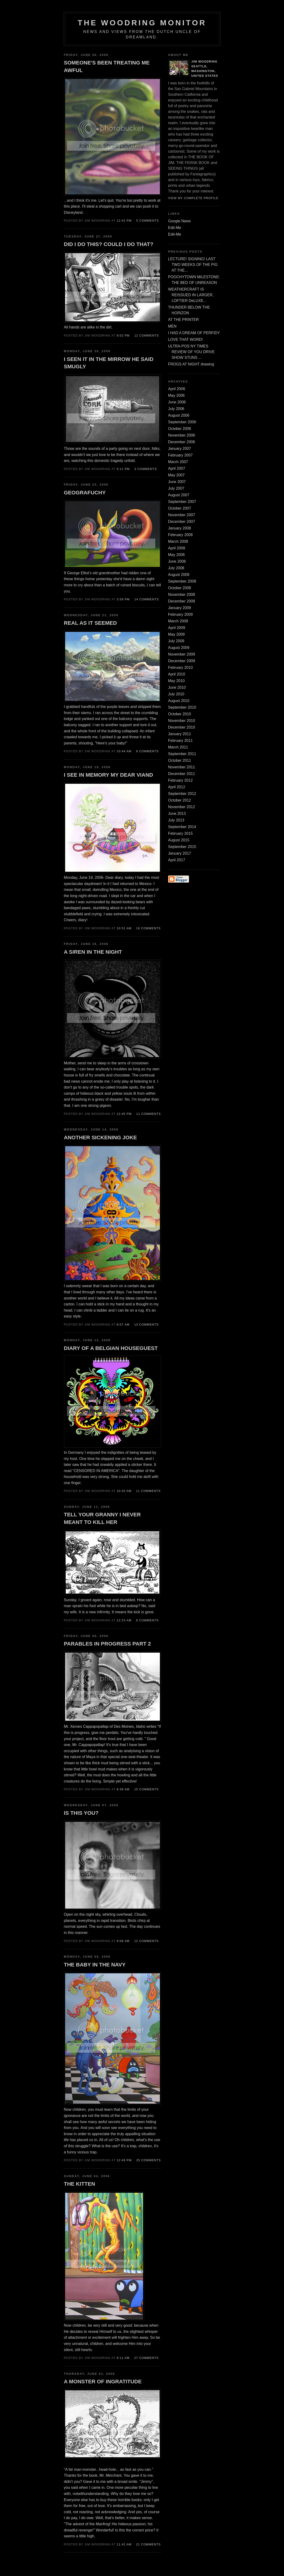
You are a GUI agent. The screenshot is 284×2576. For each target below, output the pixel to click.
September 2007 (182, 502)
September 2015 (182, 847)
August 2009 (178, 648)
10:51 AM (124, 928)
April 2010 (176, 674)
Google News (179, 221)
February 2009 (180, 614)
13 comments (146, 1324)
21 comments (148, 2544)
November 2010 (181, 721)
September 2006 (182, 422)
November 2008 (181, 595)
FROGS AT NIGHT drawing (191, 364)
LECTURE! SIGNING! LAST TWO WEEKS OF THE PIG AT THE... (193, 264)
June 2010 (177, 687)
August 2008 (178, 575)
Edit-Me (174, 228)
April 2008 (176, 548)
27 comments (146, 2358)
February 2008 (180, 535)
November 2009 (181, 654)
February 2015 (180, 833)
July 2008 (176, 568)
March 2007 (178, 462)
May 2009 (176, 634)
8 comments (147, 751)
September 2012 (182, 794)
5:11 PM (123, 469)
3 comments (145, 469)
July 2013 (176, 820)
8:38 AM (123, 1789)
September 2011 (182, 754)
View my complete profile (193, 198)
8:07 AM (123, 1324)
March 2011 (178, 747)
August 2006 (178, 415)
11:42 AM (124, 2544)
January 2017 (179, 853)
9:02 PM (123, 335)
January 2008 (179, 528)
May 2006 (176, 395)
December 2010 (181, 727)
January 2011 (179, 734)
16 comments (148, 928)
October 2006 (179, 429)
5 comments (147, 220)
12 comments (146, 335)
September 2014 (182, 827)
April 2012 (176, 787)
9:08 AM (123, 1941)
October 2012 (179, 800)
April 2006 (176, 389)
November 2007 (181, 515)
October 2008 (179, 588)
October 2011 (179, 760)
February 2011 (180, 741)
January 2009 (179, 608)
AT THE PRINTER (183, 320)
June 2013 (177, 814)
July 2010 (176, 694)
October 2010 (179, 714)
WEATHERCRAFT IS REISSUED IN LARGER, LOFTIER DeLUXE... (191, 295)
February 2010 (180, 668)
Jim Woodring (204, 61)
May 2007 (176, 475)
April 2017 (176, 860)
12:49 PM (124, 2160)
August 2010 (178, 701)
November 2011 (181, 767)
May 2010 (176, 681)
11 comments (148, 1114)
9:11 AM (123, 2358)
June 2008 (177, 561)
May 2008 (176, 555)
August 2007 (178, 495)
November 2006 (181, 435)
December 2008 (181, 601)
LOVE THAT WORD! (185, 339)
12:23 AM (124, 1620)
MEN (172, 326)
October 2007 (179, 508)
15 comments (146, 1789)
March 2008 (178, 541)
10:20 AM (124, 1491)
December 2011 (181, 774)
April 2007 (176, 468)
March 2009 (178, 621)
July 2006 (176, 409)
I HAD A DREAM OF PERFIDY (194, 333)
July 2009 (176, 641)
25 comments (148, 2160)
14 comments (146, 599)
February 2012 (180, 780)
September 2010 (182, 707)
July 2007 (176, 488)
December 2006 (181, 442)
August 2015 (178, 840)
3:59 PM (123, 599)
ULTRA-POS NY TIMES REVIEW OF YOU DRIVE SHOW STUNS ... (191, 352)
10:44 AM (124, 751)
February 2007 (180, 455)
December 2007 (181, 522)
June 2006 (177, 402)
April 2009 (176, 628)
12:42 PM (124, 220)
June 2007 (177, 482)
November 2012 (181, 807)
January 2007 (179, 449)
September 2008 (182, 581)
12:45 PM (124, 1114)
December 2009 (181, 661)
